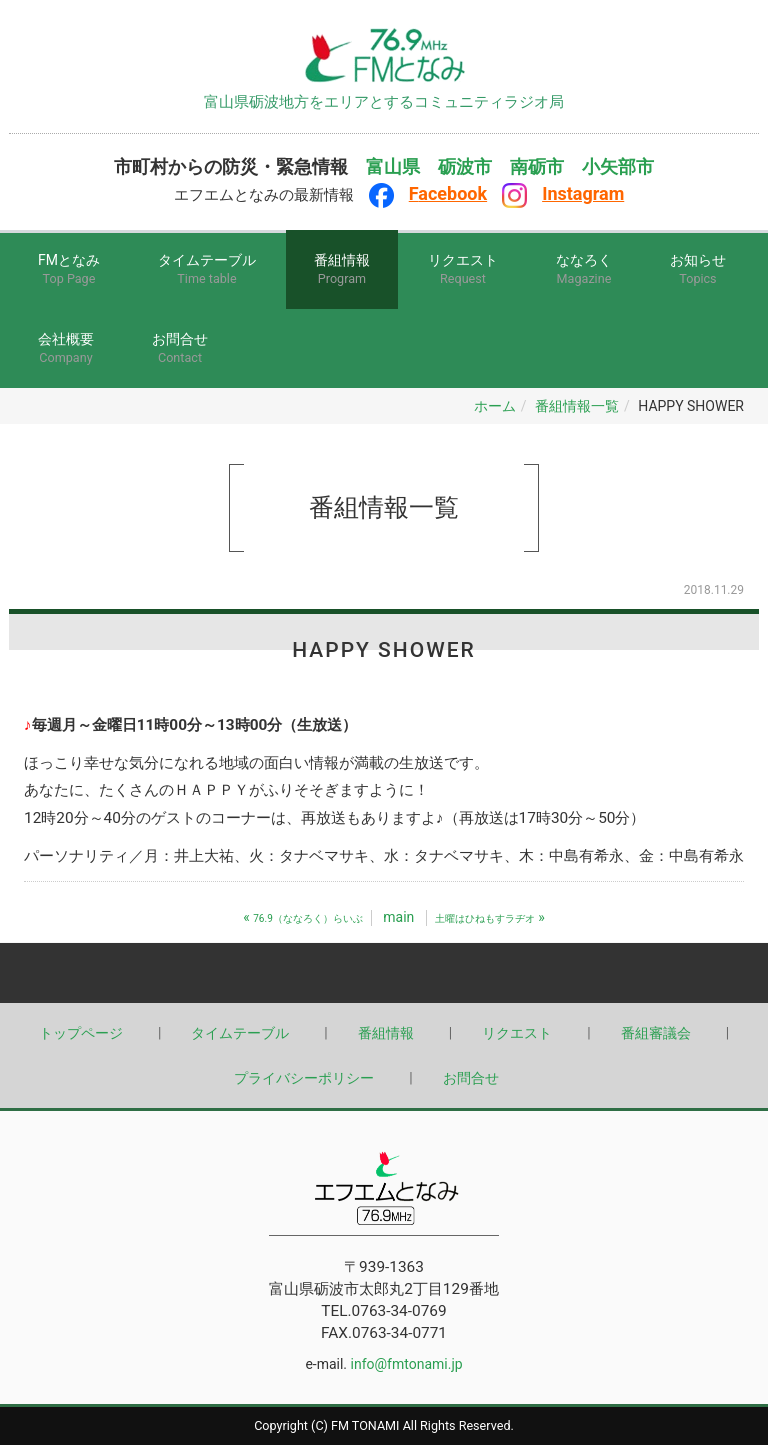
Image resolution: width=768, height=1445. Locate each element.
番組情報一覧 (577, 406)
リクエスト (463, 270)
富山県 (393, 167)
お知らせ (698, 270)
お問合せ (180, 349)
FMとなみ (69, 270)
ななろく (584, 270)
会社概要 (66, 349)
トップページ (81, 1033)
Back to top (384, 973)
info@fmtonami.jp (407, 1364)
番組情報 (342, 270)
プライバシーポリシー (304, 1078)
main (398, 917)
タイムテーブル (207, 270)
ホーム (495, 406)
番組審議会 (656, 1033)
